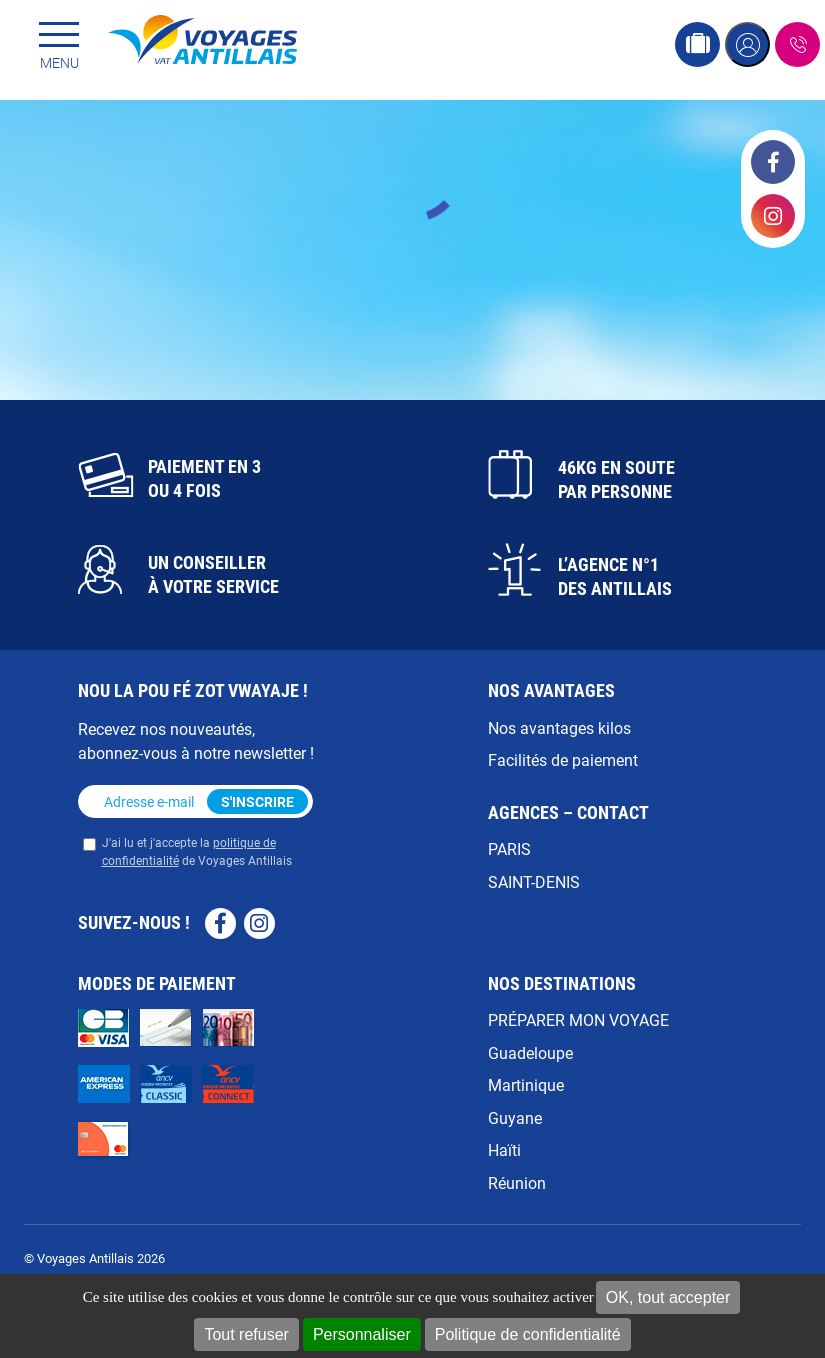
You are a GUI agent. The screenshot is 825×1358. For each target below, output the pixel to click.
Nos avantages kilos (559, 727)
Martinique (526, 1084)
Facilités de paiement (563, 759)
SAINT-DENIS (534, 881)
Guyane (515, 1117)
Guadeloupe (530, 1052)
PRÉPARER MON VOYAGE (578, 1019)
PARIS (509, 848)
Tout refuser (246, 1334)
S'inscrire (257, 801)
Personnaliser (362, 1334)
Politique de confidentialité (528, 1334)
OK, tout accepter (668, 1297)
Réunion (517, 1182)
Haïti (504, 1149)
